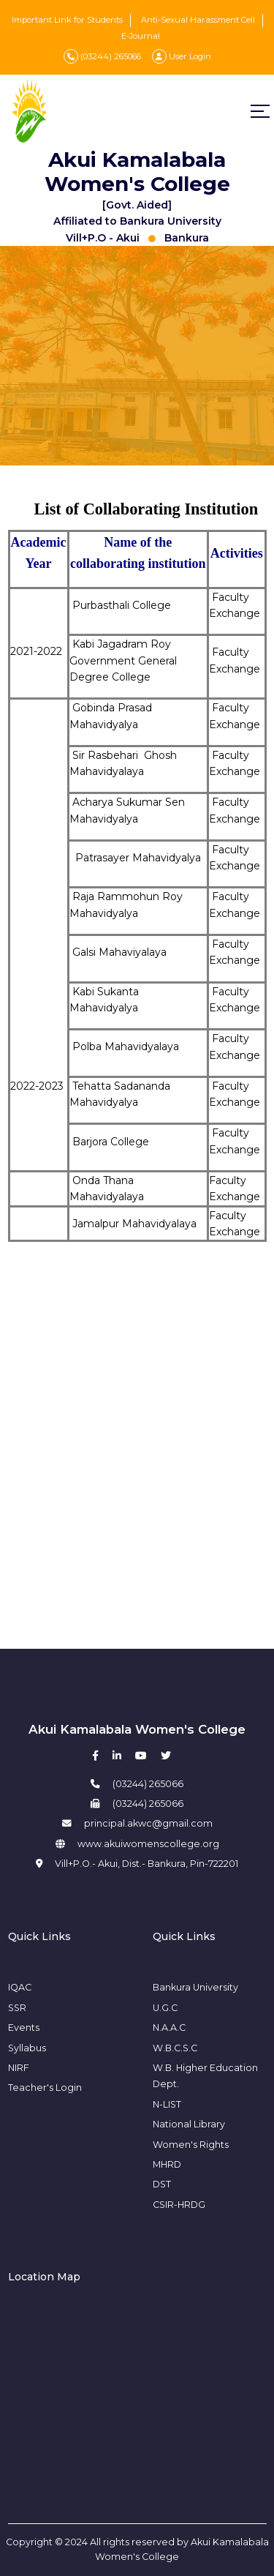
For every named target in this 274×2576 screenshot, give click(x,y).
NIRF (18, 2067)
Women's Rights (191, 2144)
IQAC (19, 1987)
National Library (189, 2124)
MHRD (167, 2164)
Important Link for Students (67, 20)
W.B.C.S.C (175, 2048)
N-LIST (167, 2104)
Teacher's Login (45, 2087)
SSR (17, 2007)
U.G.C (165, 2007)
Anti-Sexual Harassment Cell (198, 20)
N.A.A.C (169, 2027)
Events (23, 2027)
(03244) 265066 (102, 56)
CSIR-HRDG (179, 2204)
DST (162, 2184)
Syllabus (27, 2048)
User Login (181, 56)
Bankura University (195, 1987)
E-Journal (140, 36)
